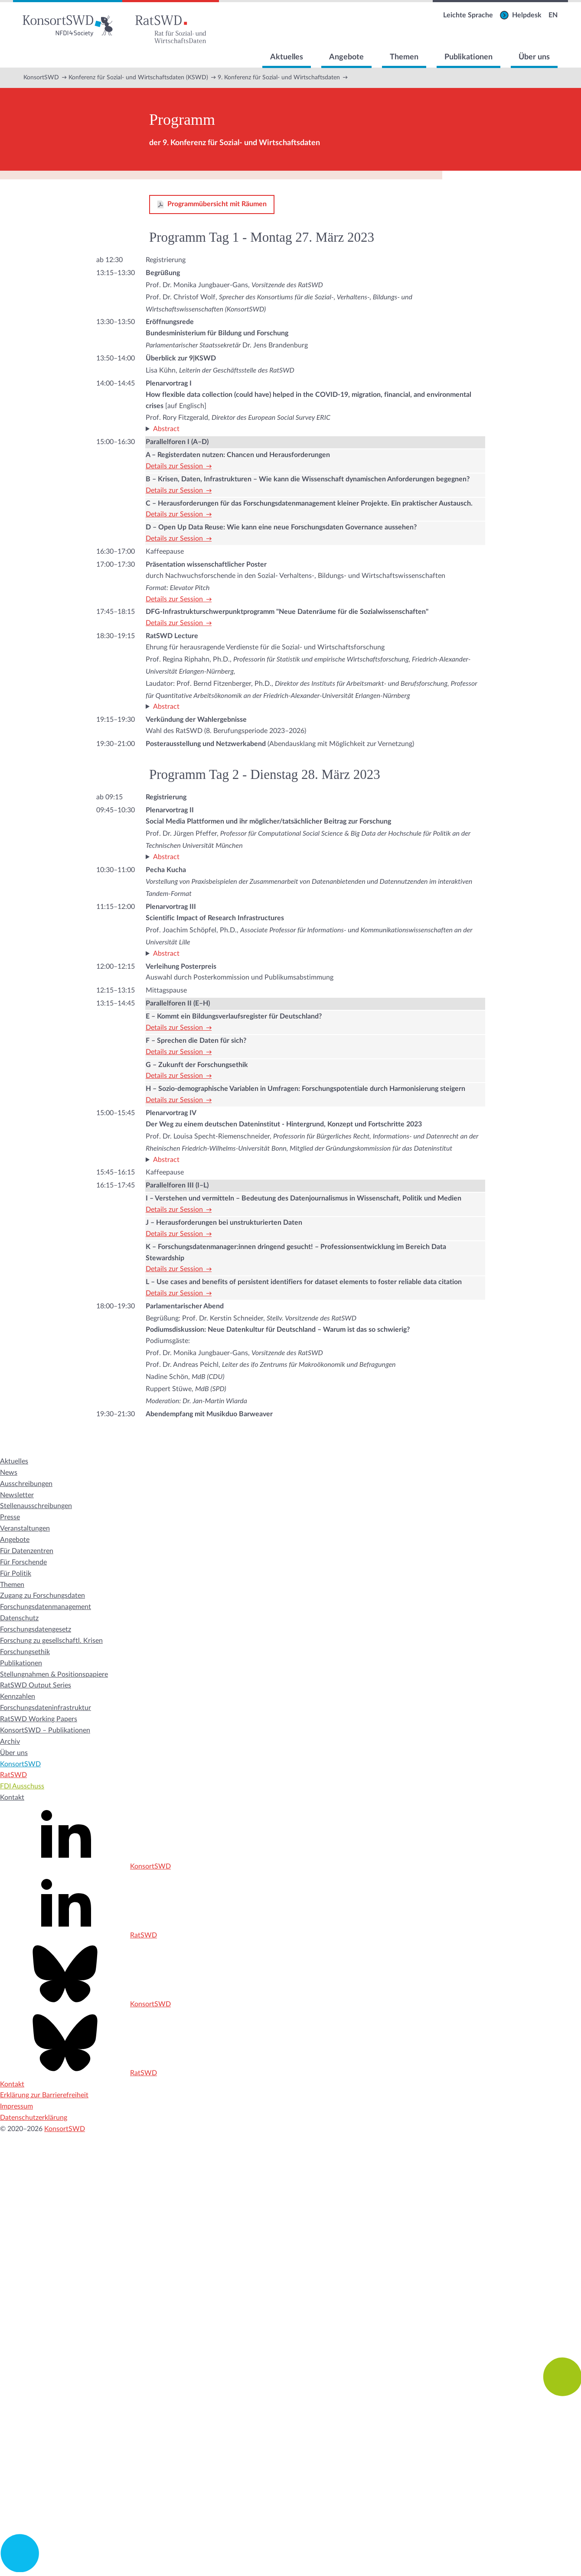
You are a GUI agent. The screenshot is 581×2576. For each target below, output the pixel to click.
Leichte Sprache (468, 15)
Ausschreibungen (26, 1483)
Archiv (10, 1741)
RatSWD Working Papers (38, 1719)
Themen (404, 57)
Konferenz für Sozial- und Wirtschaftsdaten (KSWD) (138, 78)
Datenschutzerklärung (33, 2117)
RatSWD (13, 1774)
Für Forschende (23, 1562)
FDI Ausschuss (22, 1786)
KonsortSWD (41, 78)
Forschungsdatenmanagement (45, 1606)
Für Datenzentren (26, 1551)
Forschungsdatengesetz (35, 1629)
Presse (10, 1517)
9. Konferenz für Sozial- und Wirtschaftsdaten (279, 78)
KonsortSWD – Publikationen (45, 1730)
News (8, 1472)
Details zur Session (174, 466)
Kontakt (12, 1797)
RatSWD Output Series (35, 1685)
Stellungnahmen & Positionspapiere (54, 1674)
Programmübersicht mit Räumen (217, 204)
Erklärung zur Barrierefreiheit (44, 2095)
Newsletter (17, 1495)
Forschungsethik (25, 1651)
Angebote (346, 57)
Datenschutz (19, 1618)
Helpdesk (527, 15)
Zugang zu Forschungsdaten (42, 1595)
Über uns (534, 57)
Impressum (16, 2106)
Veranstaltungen (25, 1528)
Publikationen (468, 57)
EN (553, 15)
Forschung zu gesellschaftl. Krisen (51, 1640)
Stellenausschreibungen (36, 1505)
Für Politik (15, 1573)
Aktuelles (286, 57)
